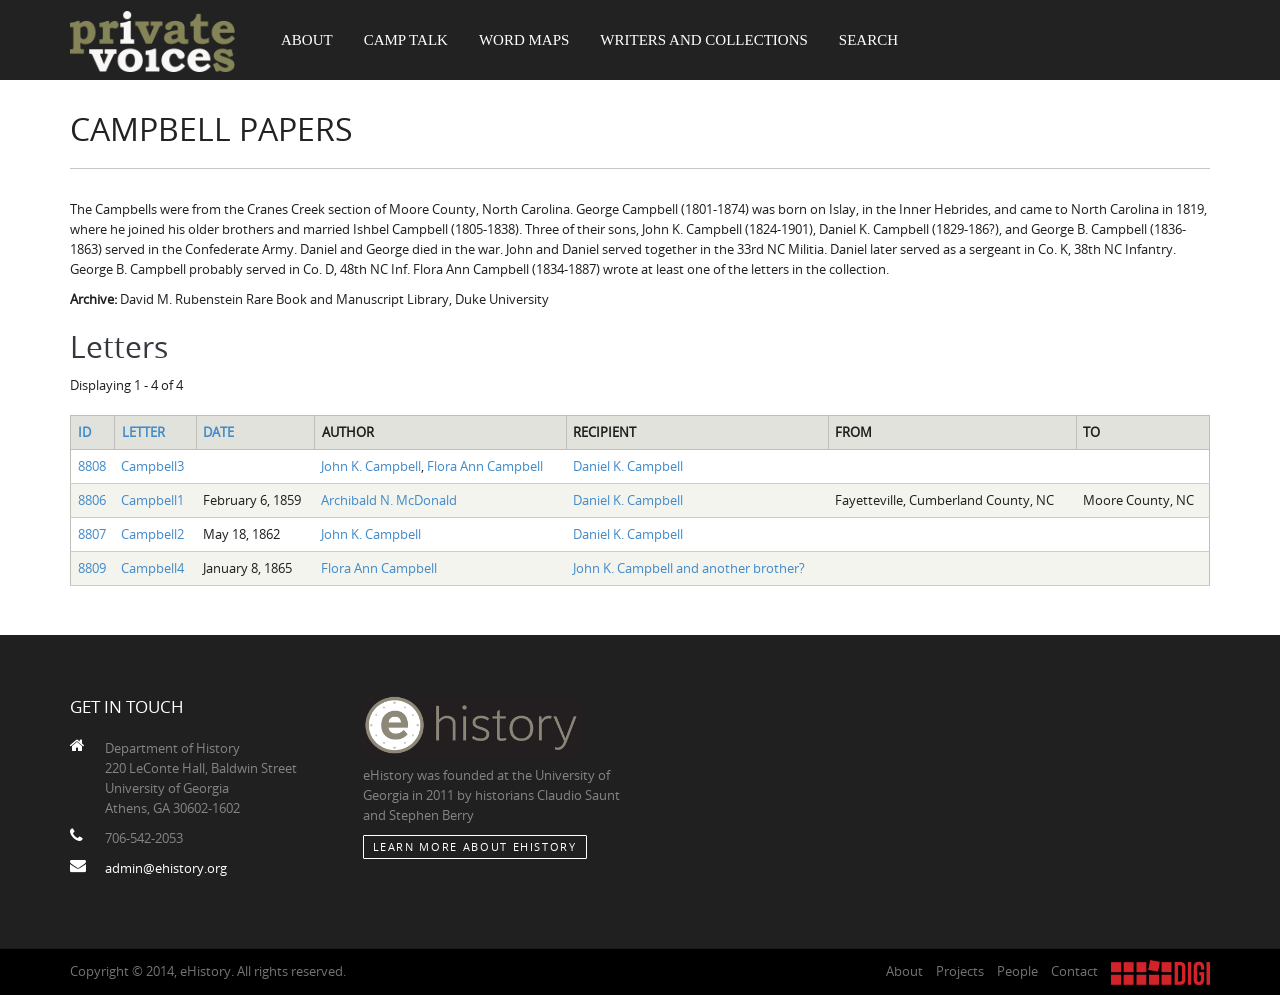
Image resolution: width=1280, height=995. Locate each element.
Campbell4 (152, 568)
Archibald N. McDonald (389, 500)
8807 (92, 534)
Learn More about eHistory (475, 846)
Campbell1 (152, 500)
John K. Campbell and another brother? (689, 568)
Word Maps (524, 40)
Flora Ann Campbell (485, 466)
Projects (960, 971)
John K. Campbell (371, 466)
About (307, 40)
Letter (143, 432)
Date (218, 432)
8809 (92, 568)
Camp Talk (406, 40)
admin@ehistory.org (166, 868)
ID (84, 432)
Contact (1074, 971)
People (1017, 971)
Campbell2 (152, 534)
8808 (92, 466)
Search (868, 40)
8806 (92, 500)
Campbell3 (152, 466)
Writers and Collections (704, 40)
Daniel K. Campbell (628, 466)
